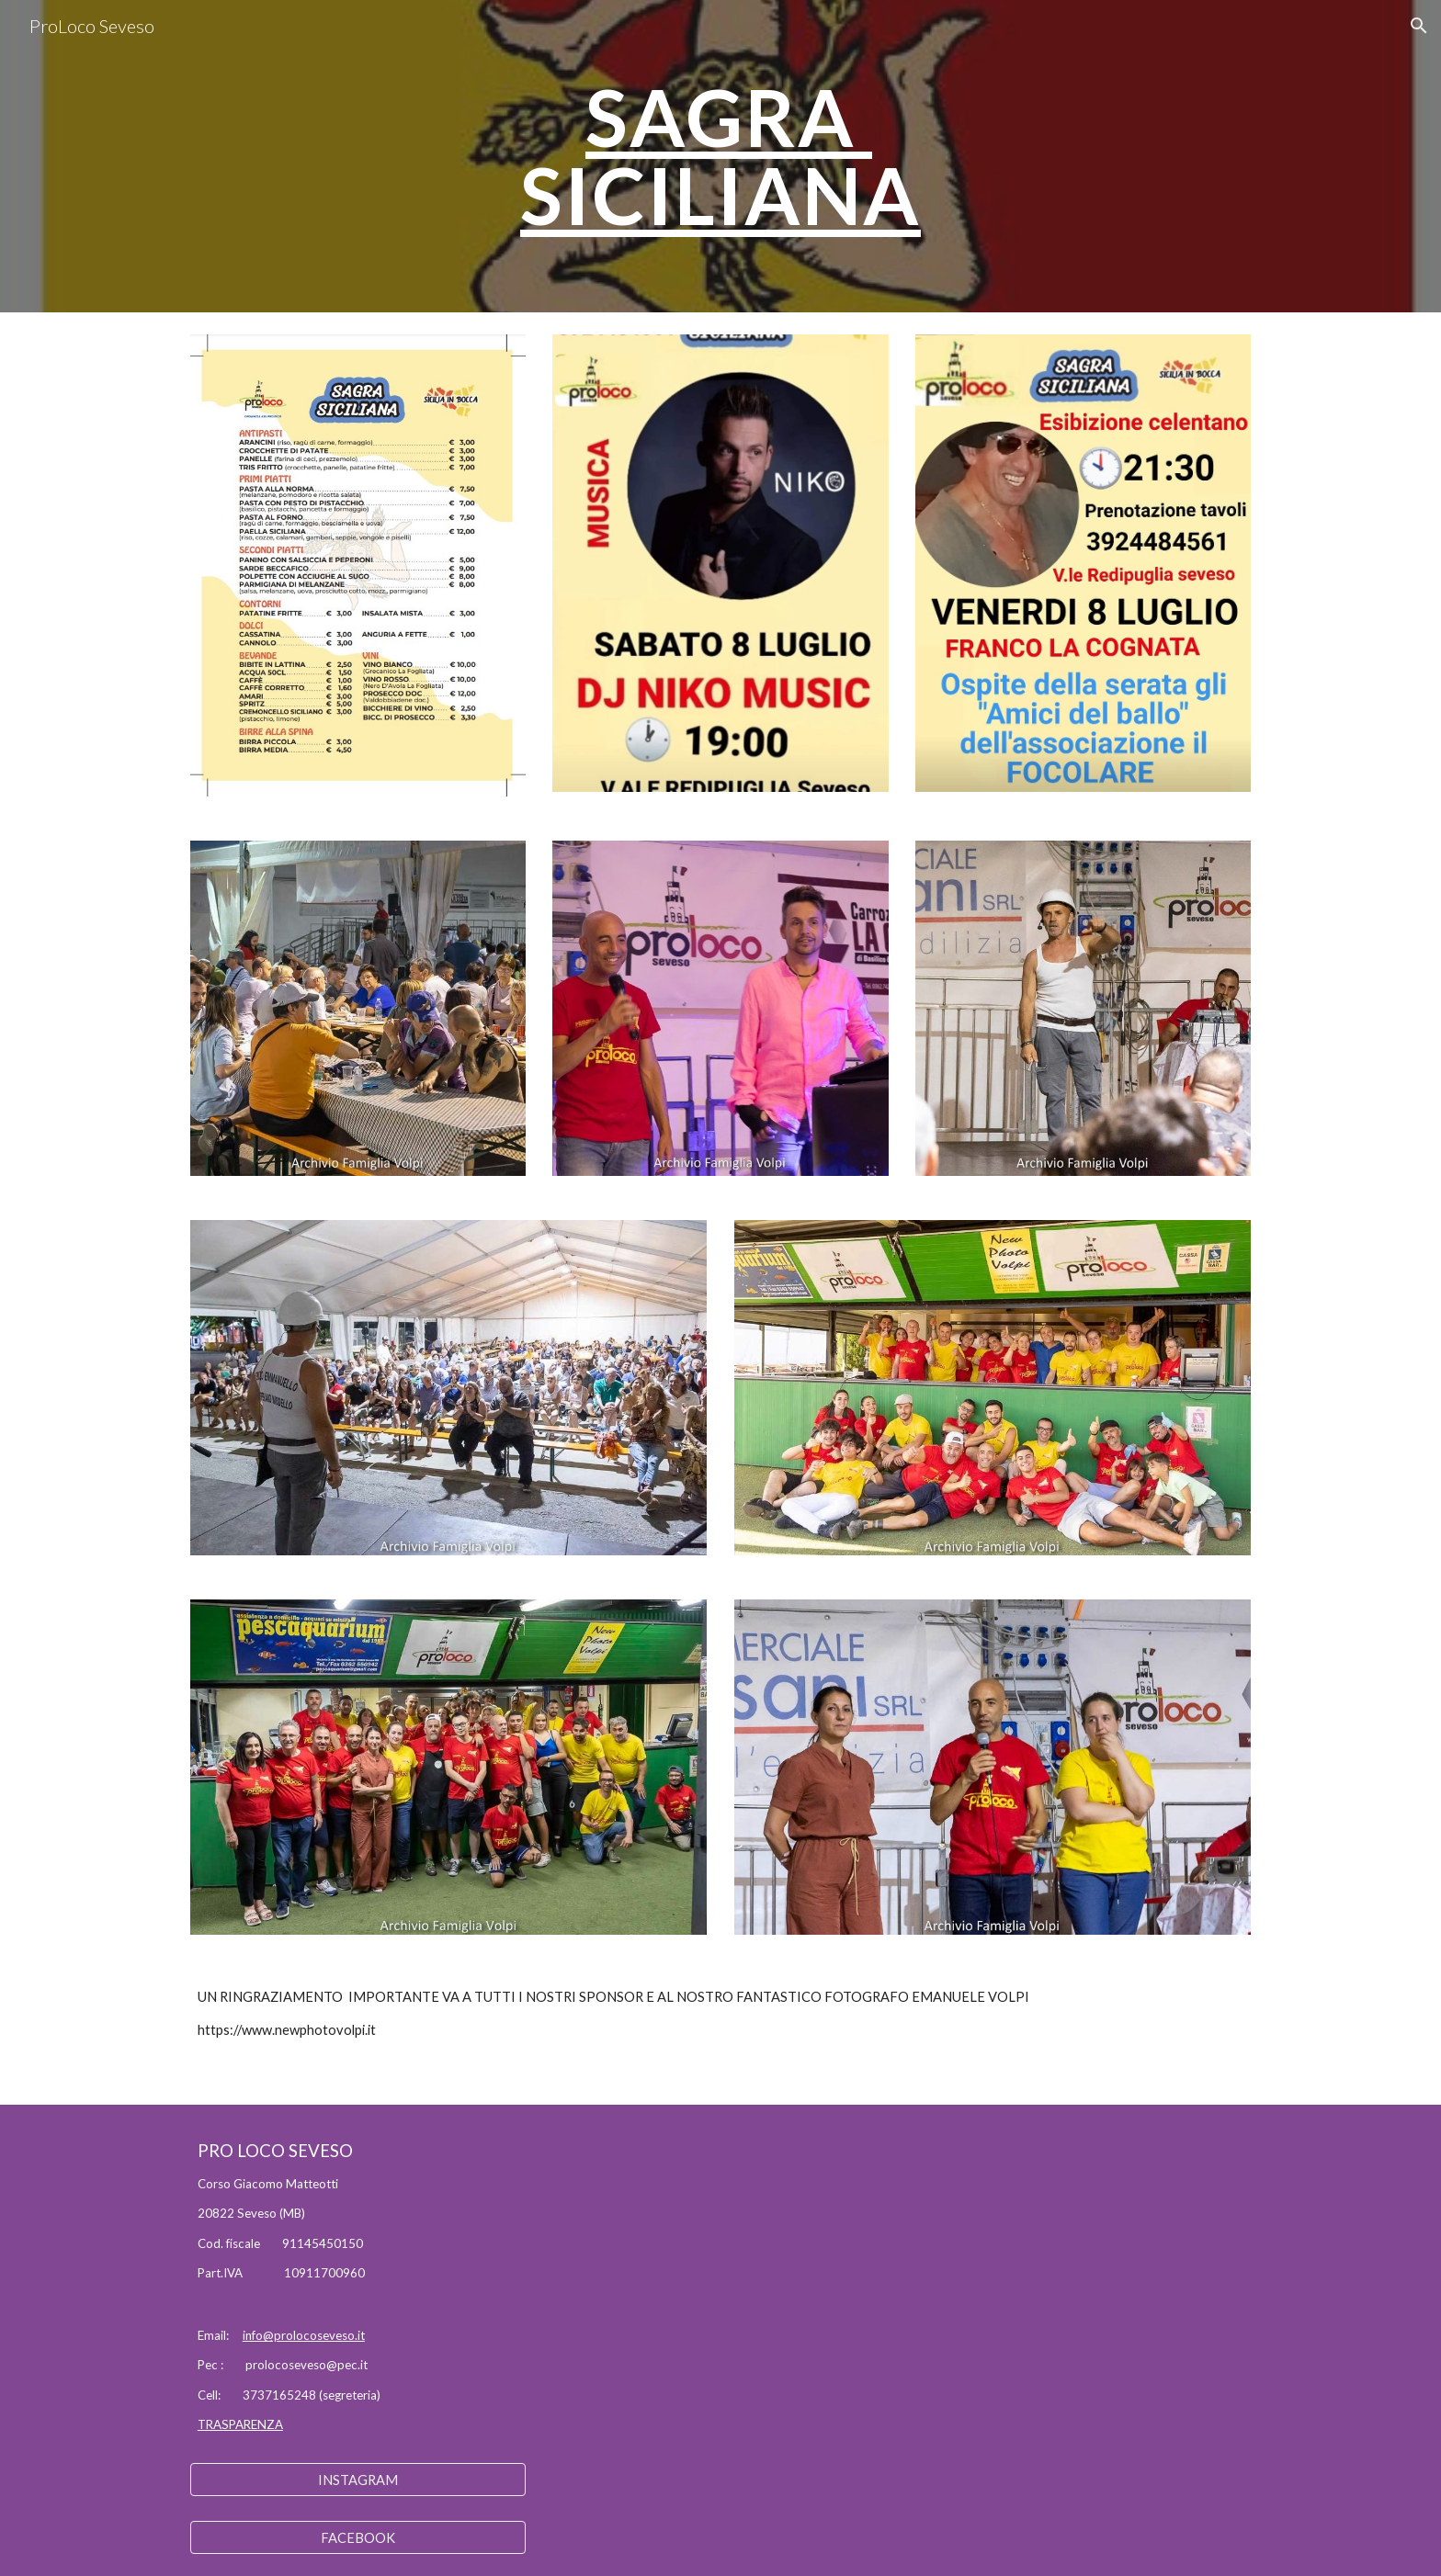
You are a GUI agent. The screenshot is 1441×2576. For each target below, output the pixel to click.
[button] (1419, 26)
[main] (720, 157)
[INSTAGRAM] (358, 2479)
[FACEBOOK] (358, 2537)
